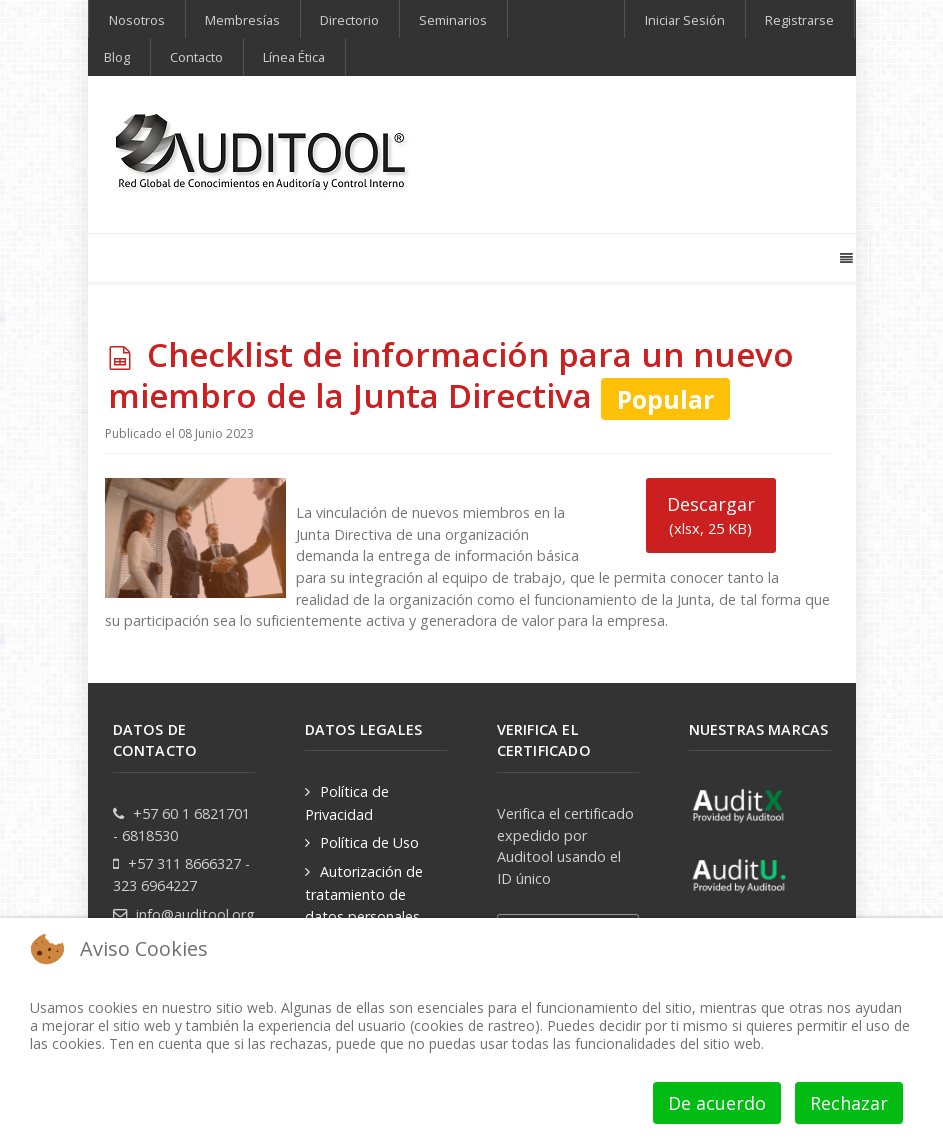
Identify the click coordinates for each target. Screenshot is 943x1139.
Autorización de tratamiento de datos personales (364, 893)
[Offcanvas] (845, 258)
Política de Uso (369, 842)
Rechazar (849, 1103)
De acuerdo (717, 1103)
